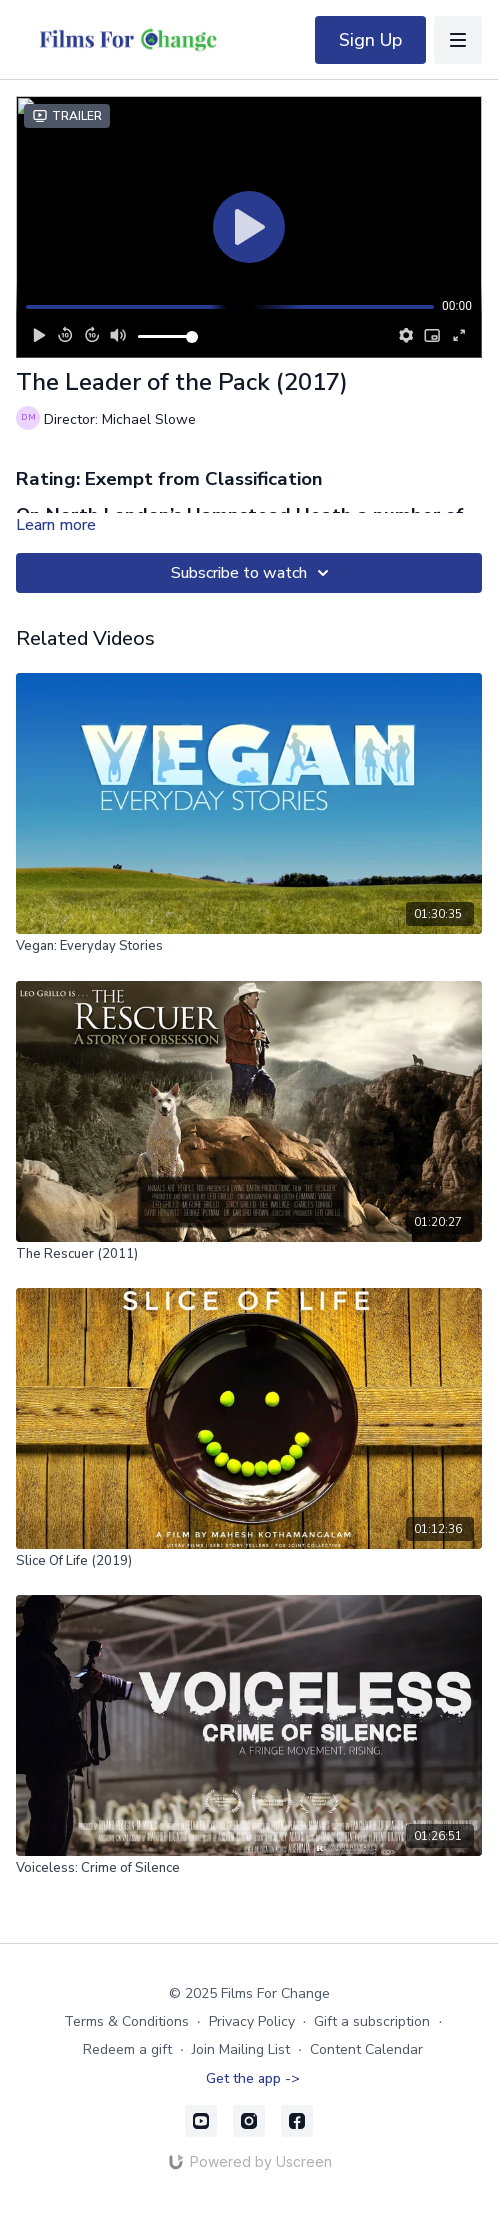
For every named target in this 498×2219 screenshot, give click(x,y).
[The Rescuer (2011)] (249, 1255)
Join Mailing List (241, 2049)
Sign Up (370, 40)
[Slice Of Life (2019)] (249, 1562)
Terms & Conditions (126, 2021)
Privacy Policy (252, 2021)
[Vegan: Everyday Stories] (249, 947)
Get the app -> (253, 2078)
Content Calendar (366, 2049)
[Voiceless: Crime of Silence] (249, 1869)
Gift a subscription (372, 2021)
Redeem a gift (127, 2049)
